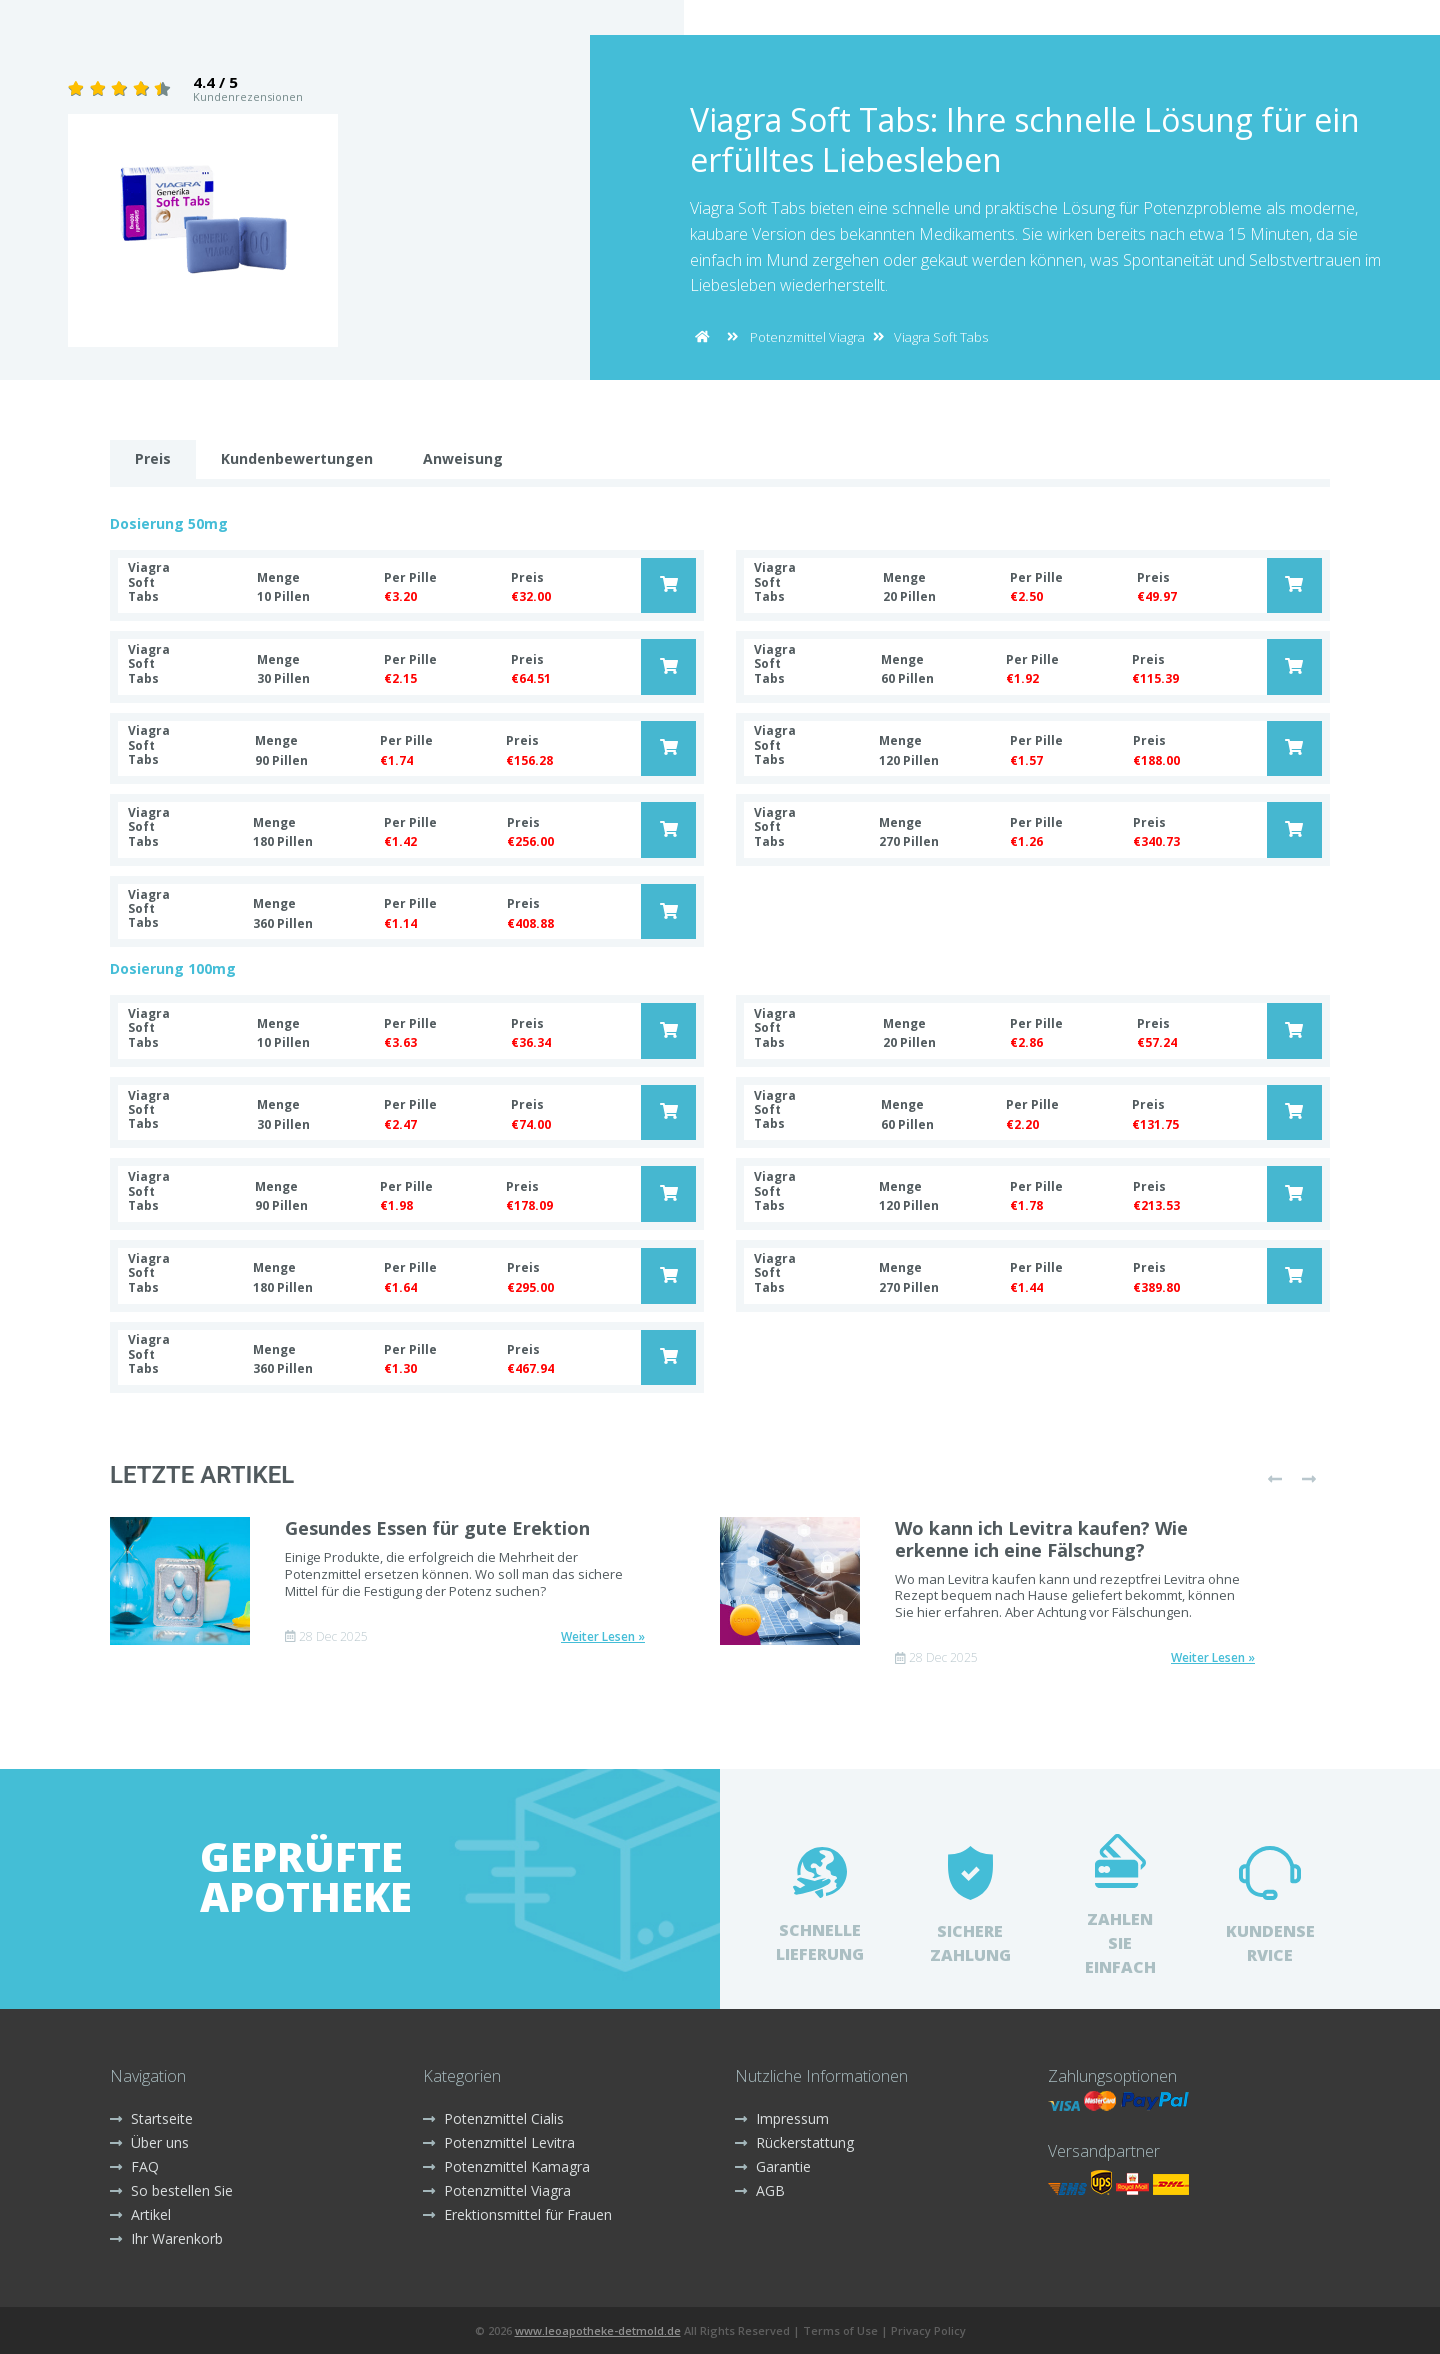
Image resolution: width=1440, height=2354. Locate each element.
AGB (760, 2190)
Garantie (773, 2166)
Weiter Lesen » (603, 1637)
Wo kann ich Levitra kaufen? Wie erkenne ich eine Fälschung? (1041, 1539)
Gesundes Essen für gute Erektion (437, 1528)
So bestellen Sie (171, 2190)
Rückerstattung (794, 2142)
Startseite (151, 2118)
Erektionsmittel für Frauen (517, 2214)
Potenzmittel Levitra (499, 2142)
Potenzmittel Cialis (493, 2118)
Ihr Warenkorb (166, 2238)
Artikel (140, 2214)
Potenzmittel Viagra (807, 337)
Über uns (149, 2142)
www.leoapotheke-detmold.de (598, 2330)
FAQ (134, 2166)
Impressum (782, 2118)
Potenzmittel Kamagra (506, 2166)
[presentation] (1275, 1479)
